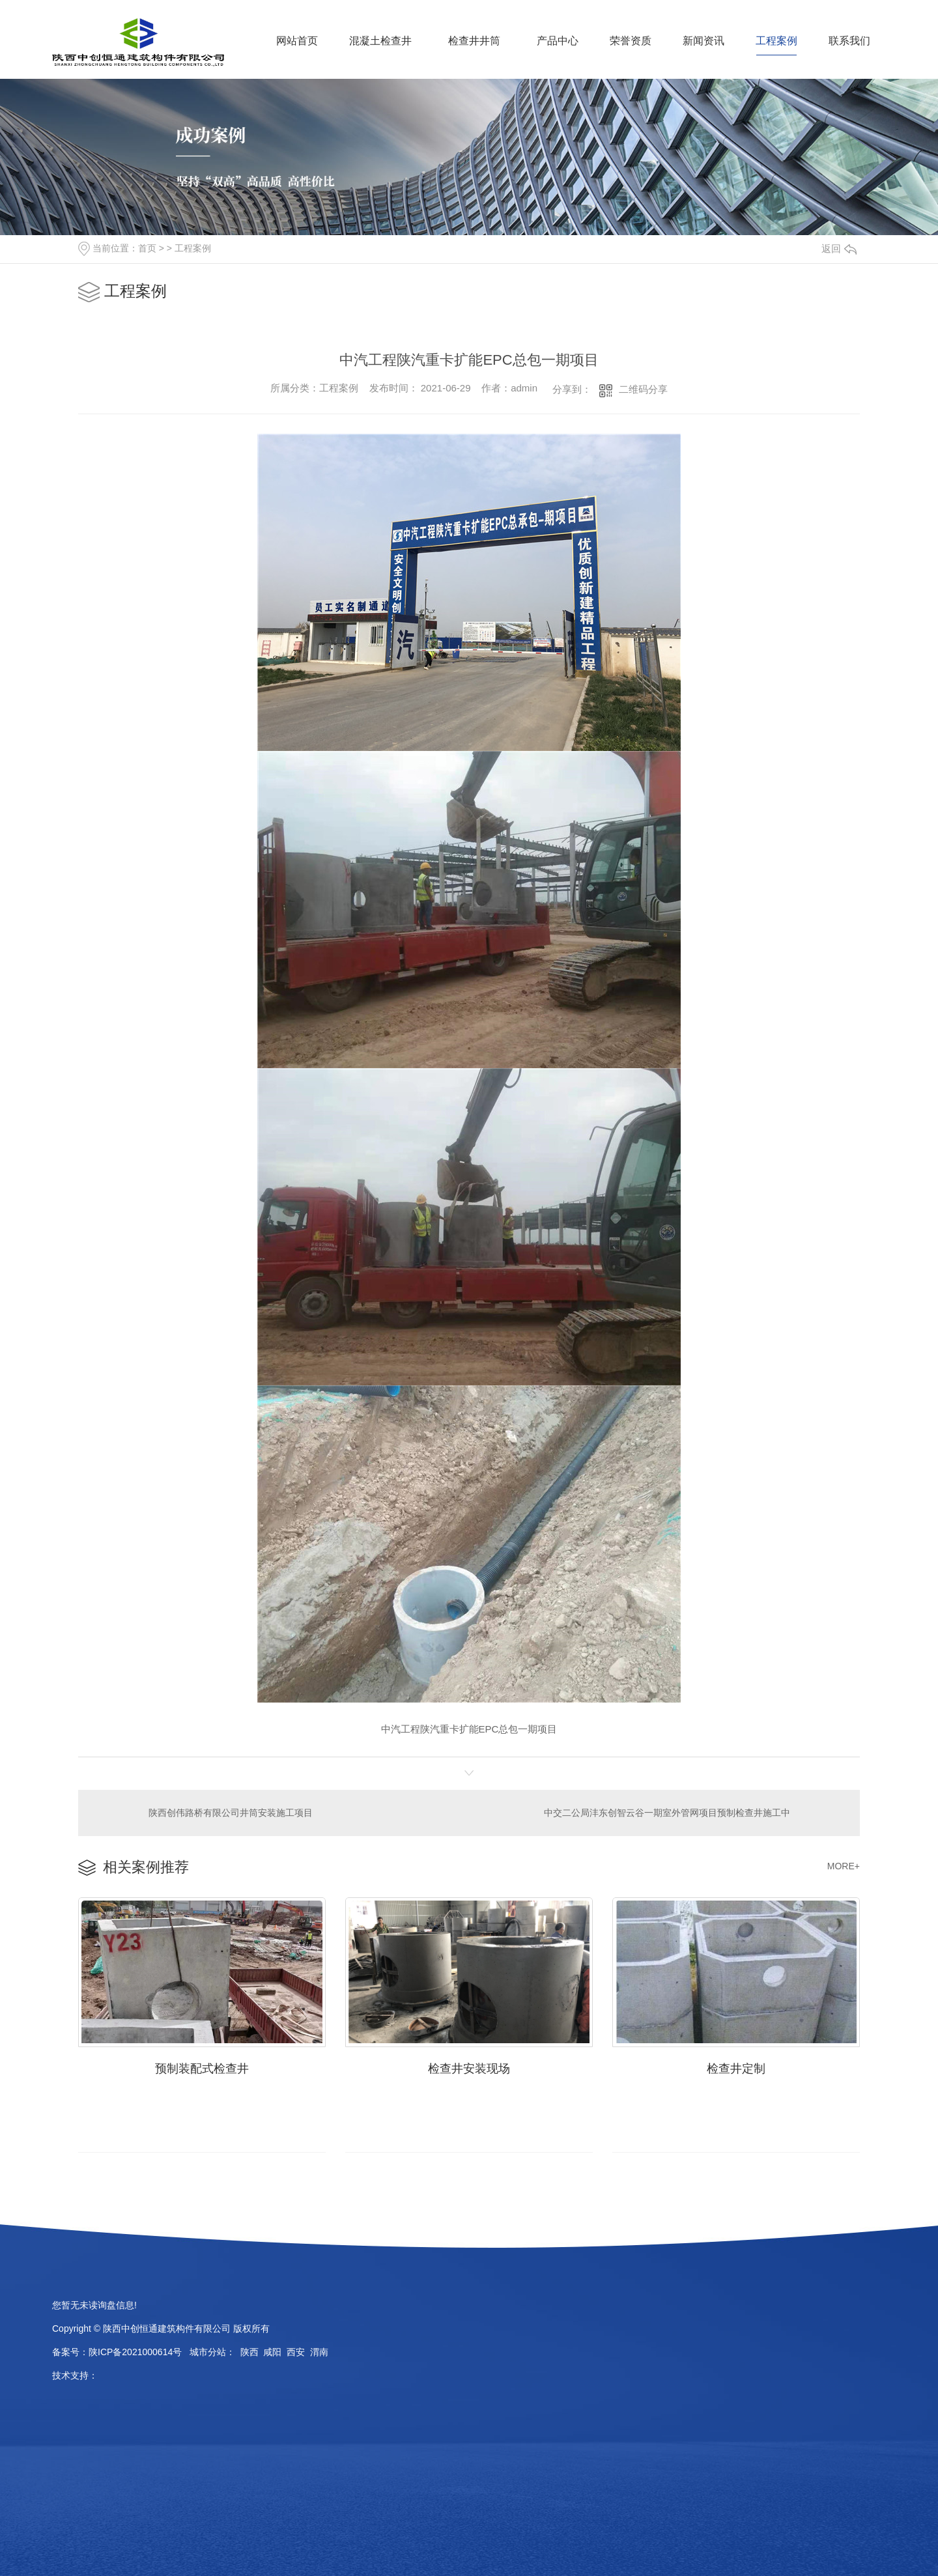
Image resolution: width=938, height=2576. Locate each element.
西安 (296, 2352)
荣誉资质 (630, 40)
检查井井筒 (474, 40)
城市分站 (208, 2352)
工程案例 (776, 40)
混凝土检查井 (380, 40)
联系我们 (849, 40)
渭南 (319, 2352)
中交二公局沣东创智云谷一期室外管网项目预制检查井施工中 (667, 1812)
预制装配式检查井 (202, 2068)
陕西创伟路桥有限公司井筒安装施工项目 (231, 1812)
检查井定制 (736, 2068)
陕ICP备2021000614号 (135, 2352)
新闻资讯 (703, 40)
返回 (839, 248)
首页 (147, 248)
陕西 (249, 2352)
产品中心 (557, 40)
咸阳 (272, 2352)
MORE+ (843, 1866)
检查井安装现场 (469, 2068)
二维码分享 (643, 389)
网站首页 (297, 40)
